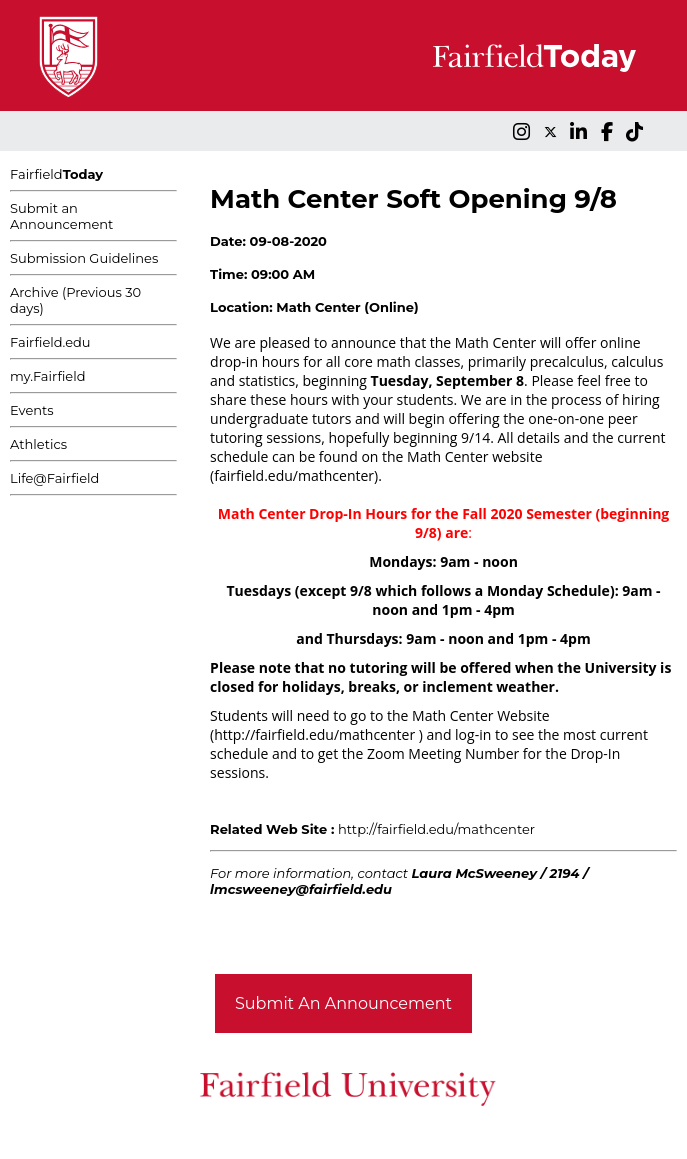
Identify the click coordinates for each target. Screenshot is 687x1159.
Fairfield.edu (50, 342)
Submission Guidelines (84, 258)
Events (32, 410)
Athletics (38, 444)
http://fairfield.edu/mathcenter (436, 829)
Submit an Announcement (61, 216)
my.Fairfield (48, 376)
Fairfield (56, 174)
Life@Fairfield (54, 478)
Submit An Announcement (343, 1003)
